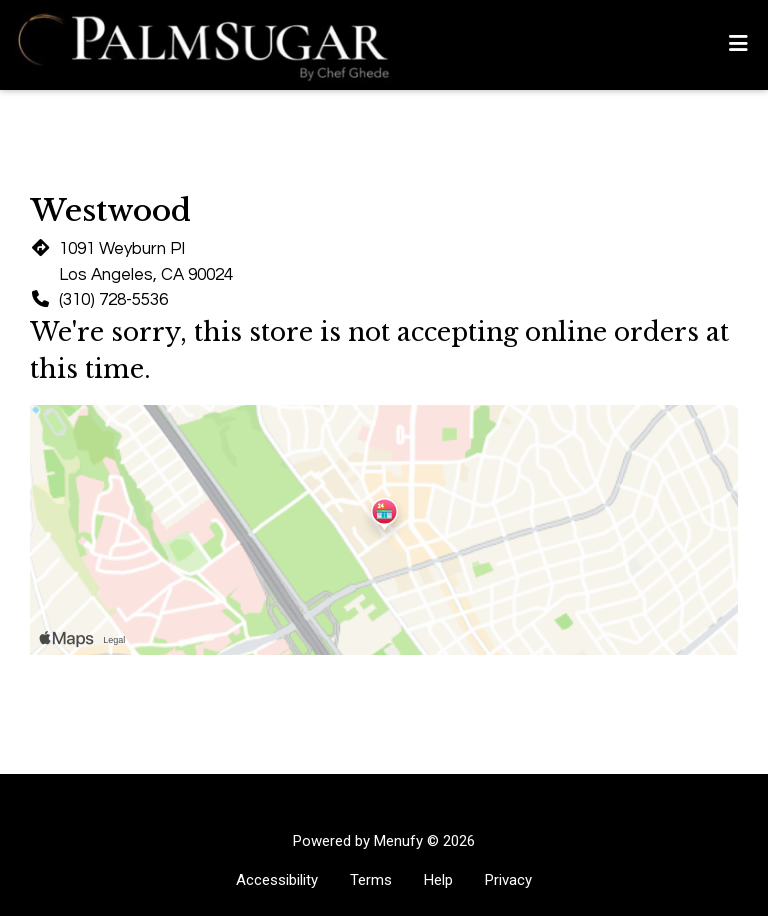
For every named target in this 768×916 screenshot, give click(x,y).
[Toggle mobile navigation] (738, 45)
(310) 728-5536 (113, 300)
